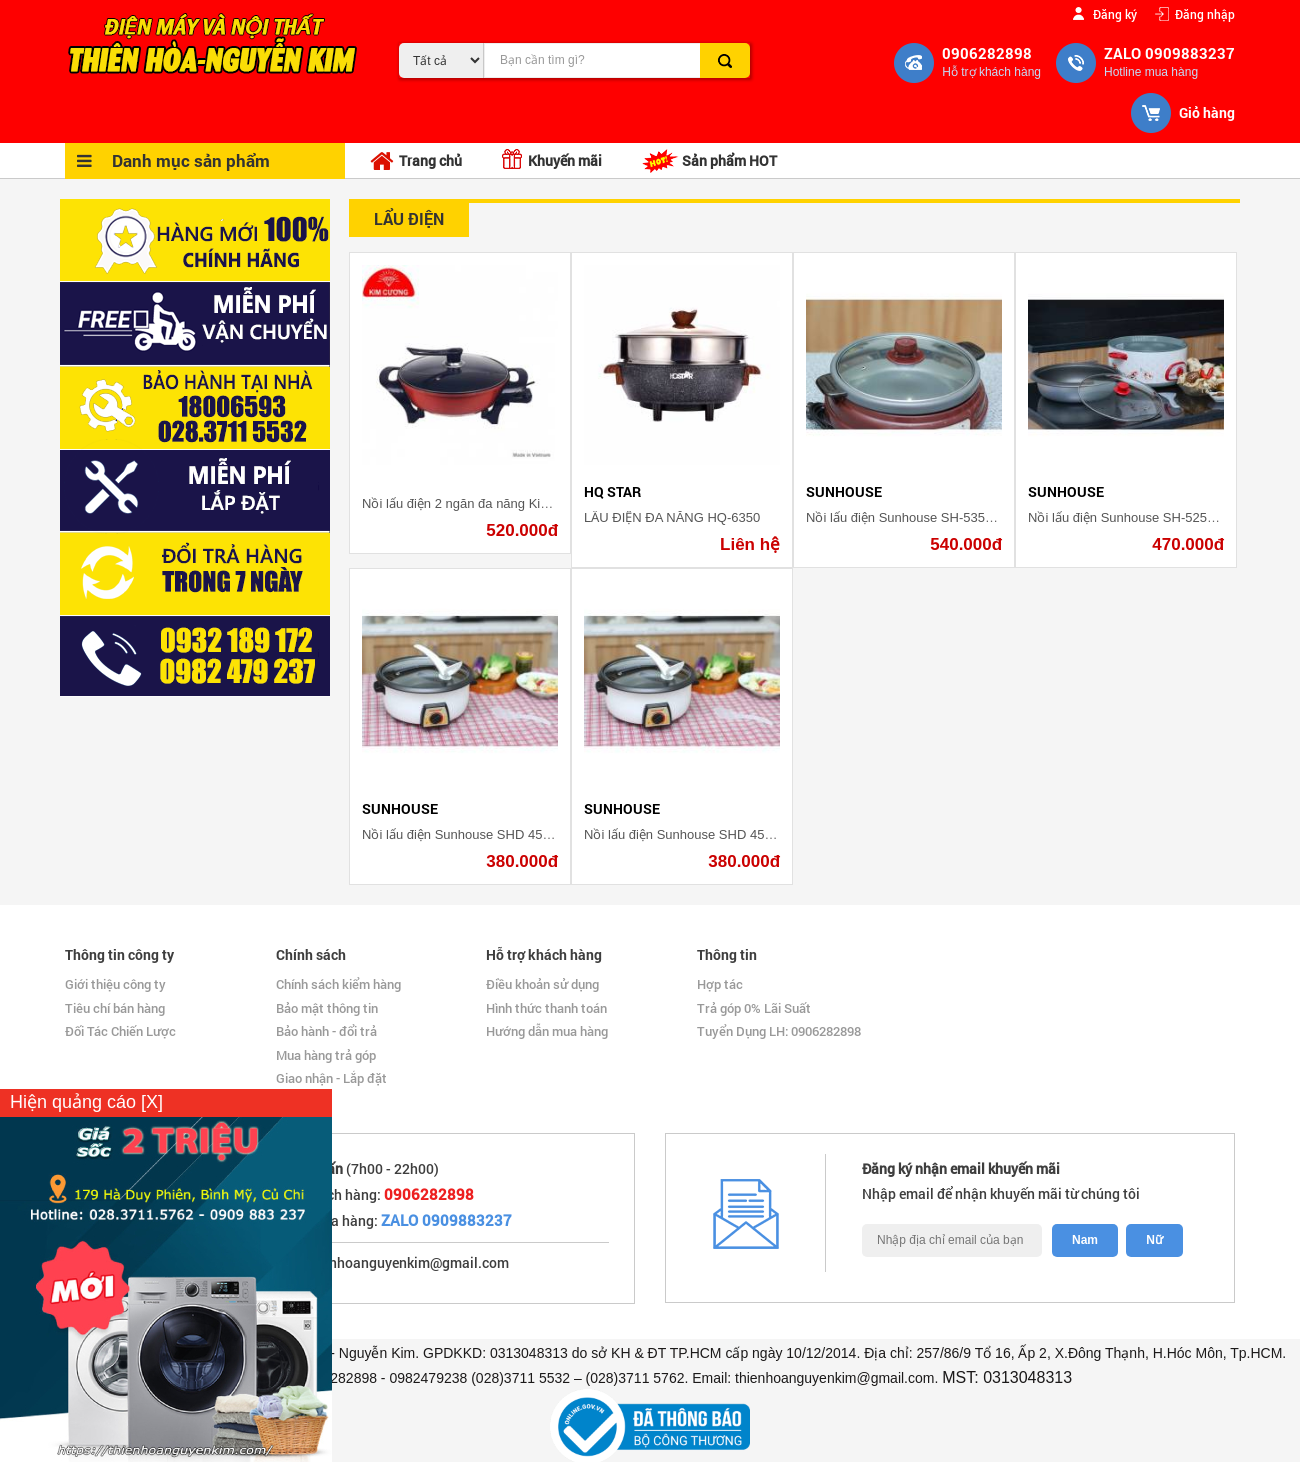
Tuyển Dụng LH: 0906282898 (779, 1031)
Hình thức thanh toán (546, 1008)
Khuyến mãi (552, 159)
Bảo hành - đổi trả (326, 1031)
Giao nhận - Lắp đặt (331, 1078)
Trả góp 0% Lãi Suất (754, 1008)
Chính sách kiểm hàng (338, 984)
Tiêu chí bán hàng (115, 1008)
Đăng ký (1115, 13)
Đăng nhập (1205, 13)
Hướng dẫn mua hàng (547, 1031)
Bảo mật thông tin (327, 1008)
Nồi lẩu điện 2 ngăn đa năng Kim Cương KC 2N (499, 503)
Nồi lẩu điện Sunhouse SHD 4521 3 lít (471, 834)
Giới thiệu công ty (115, 984)
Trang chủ (416, 161)
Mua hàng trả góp (326, 1055)
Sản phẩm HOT (709, 161)
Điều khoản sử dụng (542, 984)
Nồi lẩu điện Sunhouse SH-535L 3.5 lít (916, 517)
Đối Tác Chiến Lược (120, 1031)
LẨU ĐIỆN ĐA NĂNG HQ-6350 (672, 517)
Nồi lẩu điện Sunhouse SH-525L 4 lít (1133, 517)
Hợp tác (720, 984)
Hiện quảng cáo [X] (86, 1102)
